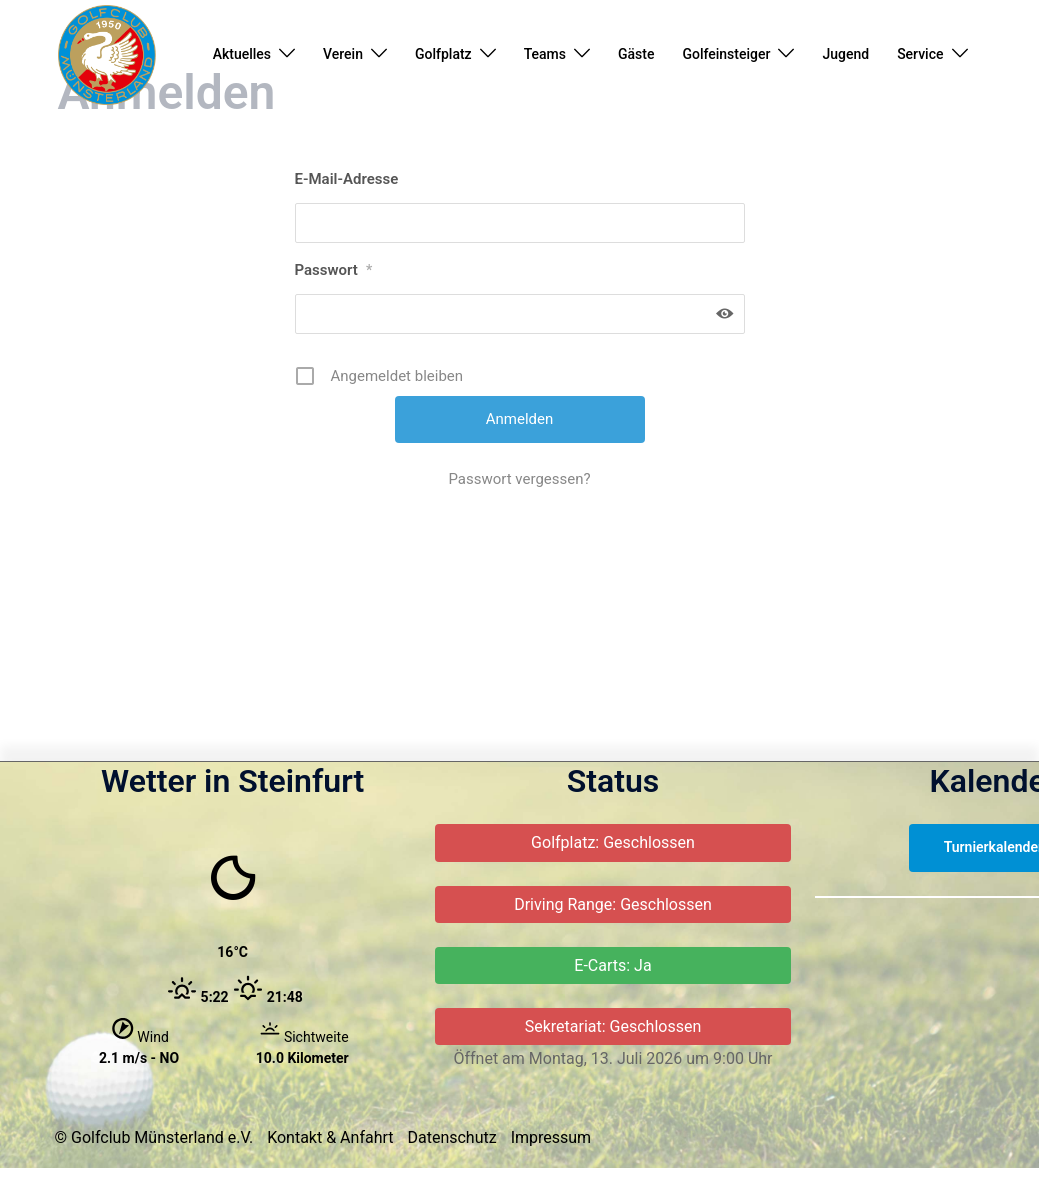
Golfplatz (443, 54)
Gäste (636, 54)
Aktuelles (242, 54)
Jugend (845, 54)
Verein (343, 54)
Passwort (334, 395)
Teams (545, 54)
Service (920, 54)
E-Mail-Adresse (347, 304)
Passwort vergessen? (519, 604)
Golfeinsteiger (726, 54)
